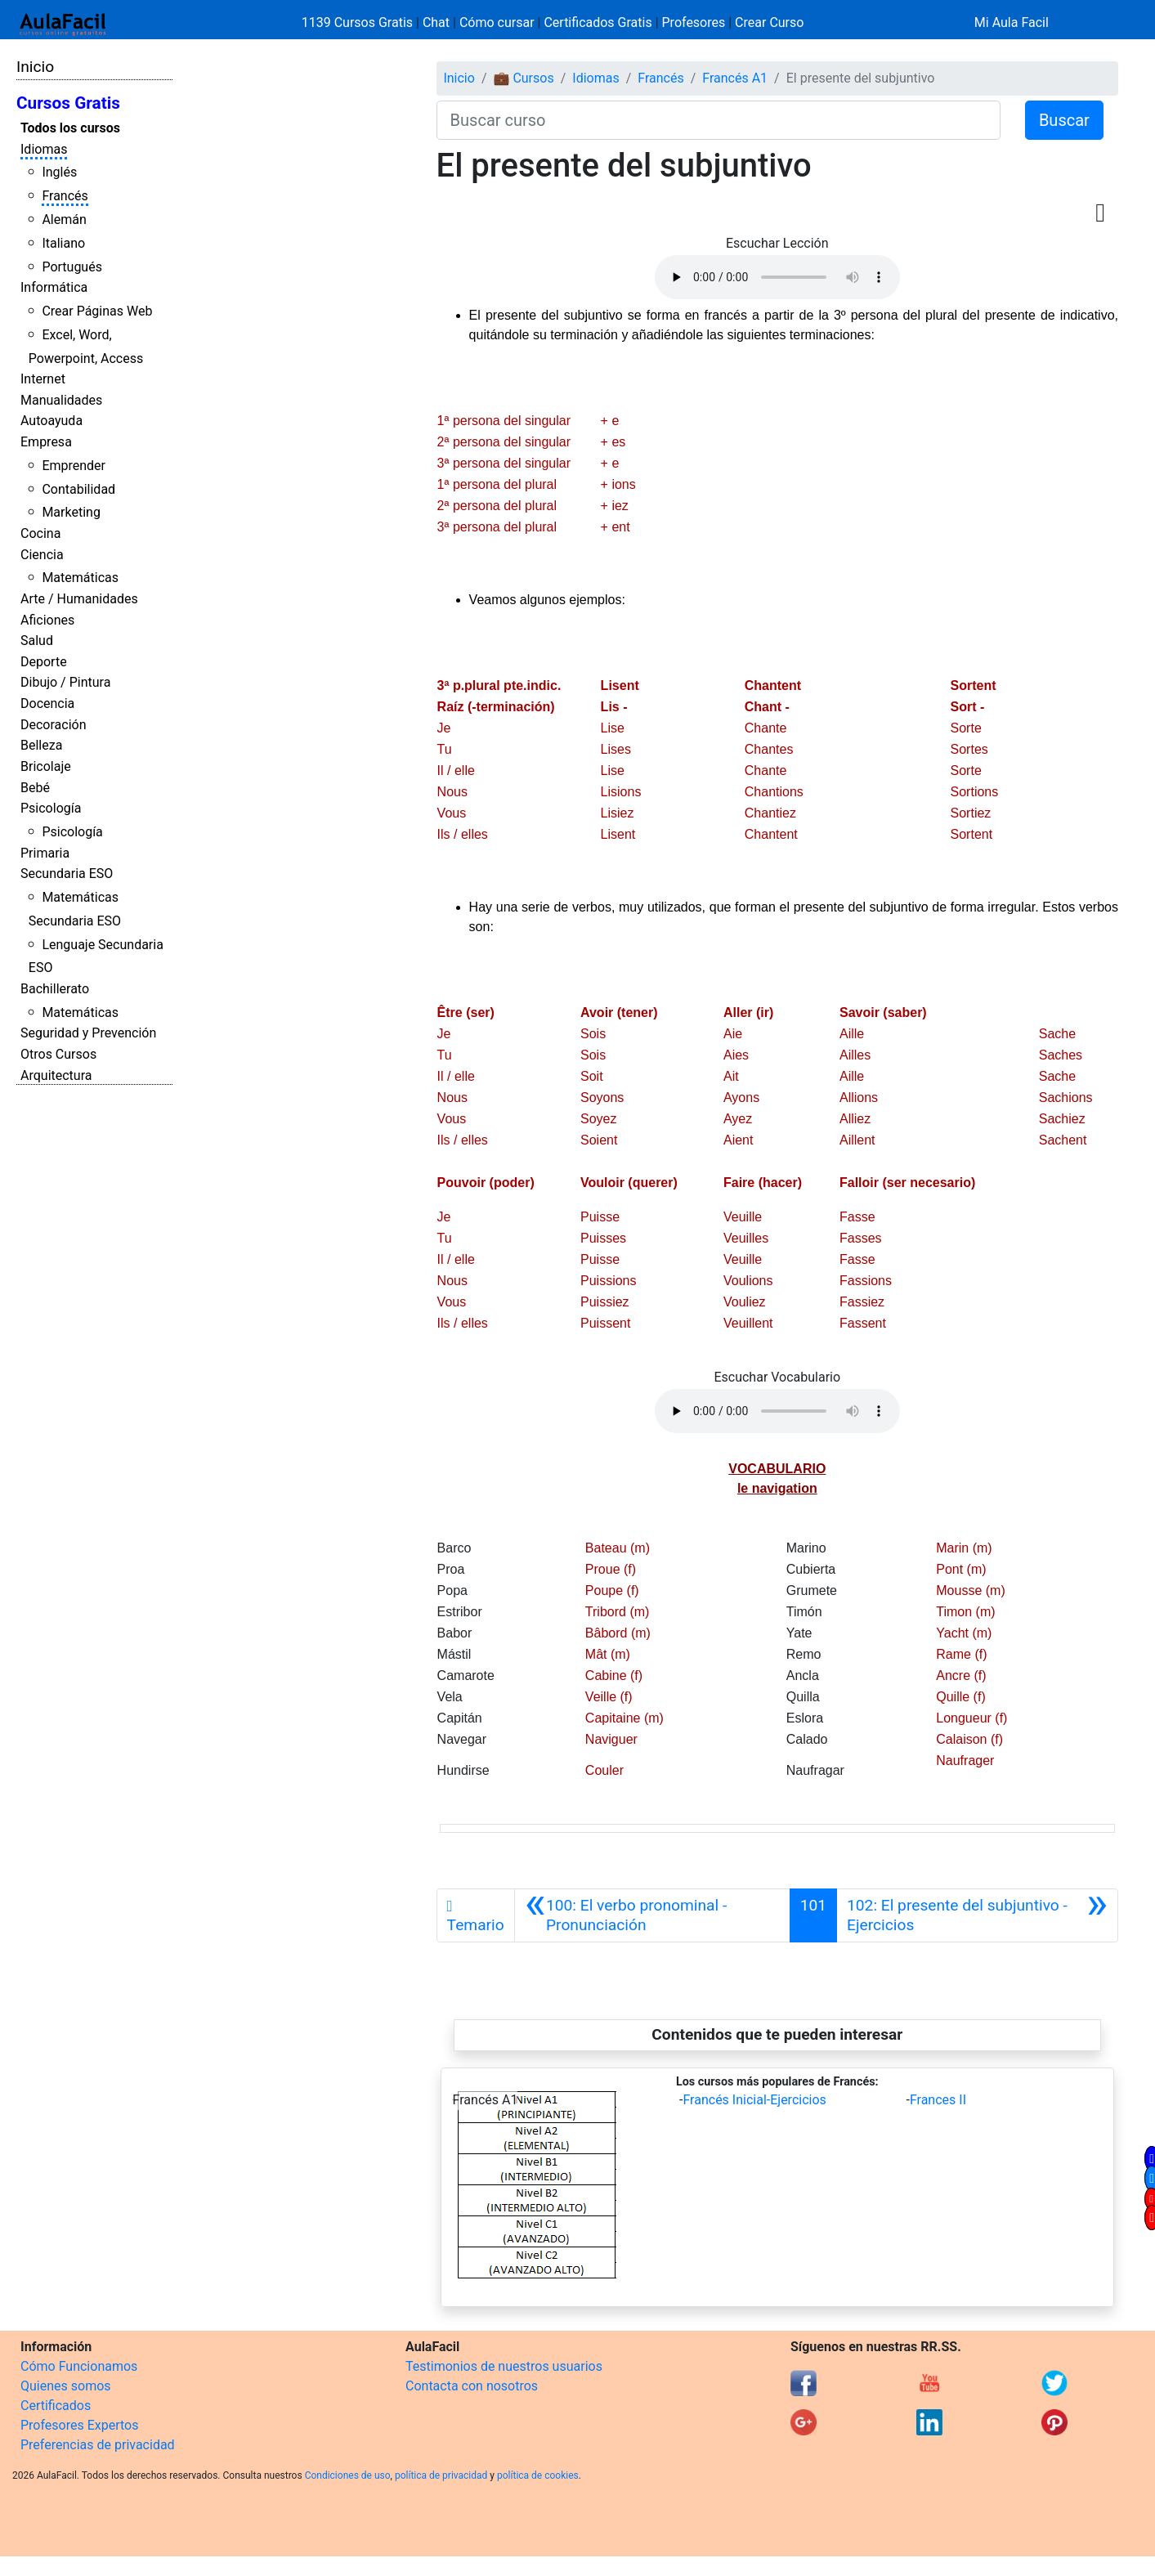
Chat (436, 22)
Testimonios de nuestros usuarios (503, 2366)
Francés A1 (735, 78)
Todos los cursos (70, 128)
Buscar (1064, 120)
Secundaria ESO (66, 873)
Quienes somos (65, 2386)
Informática (53, 287)
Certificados (55, 2405)
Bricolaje (45, 766)
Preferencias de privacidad (97, 2445)
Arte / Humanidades (79, 599)
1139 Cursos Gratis (359, 22)
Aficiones (47, 620)
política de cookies (538, 2475)
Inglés (59, 172)
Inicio (35, 66)
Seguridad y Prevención (88, 1033)
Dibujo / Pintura (65, 682)
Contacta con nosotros (471, 2386)
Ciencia (42, 554)
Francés (64, 196)
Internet (42, 379)
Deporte (43, 662)
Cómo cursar (497, 22)
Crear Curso (769, 22)
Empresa (46, 442)
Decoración (53, 724)
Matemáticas (80, 577)
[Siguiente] (977, 1915)
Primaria (44, 853)
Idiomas (43, 149)
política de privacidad (441, 2475)
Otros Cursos (58, 1054)
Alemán (64, 219)
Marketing (71, 512)
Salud (36, 640)
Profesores (694, 22)
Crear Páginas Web (97, 311)
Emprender (73, 465)
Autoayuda (51, 420)
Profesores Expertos (79, 2425)
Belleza (41, 745)
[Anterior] (652, 1915)
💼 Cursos (523, 78)
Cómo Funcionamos (78, 2366)
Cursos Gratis (68, 103)
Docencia (47, 703)
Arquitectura (56, 1075)
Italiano (63, 243)
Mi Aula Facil (1011, 22)
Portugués (72, 267)
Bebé (35, 787)
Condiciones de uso (348, 2475)
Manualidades (61, 400)
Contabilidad (78, 489)
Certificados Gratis (597, 22)
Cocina (40, 533)
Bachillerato (54, 989)
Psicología (50, 808)
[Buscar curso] (718, 120)
